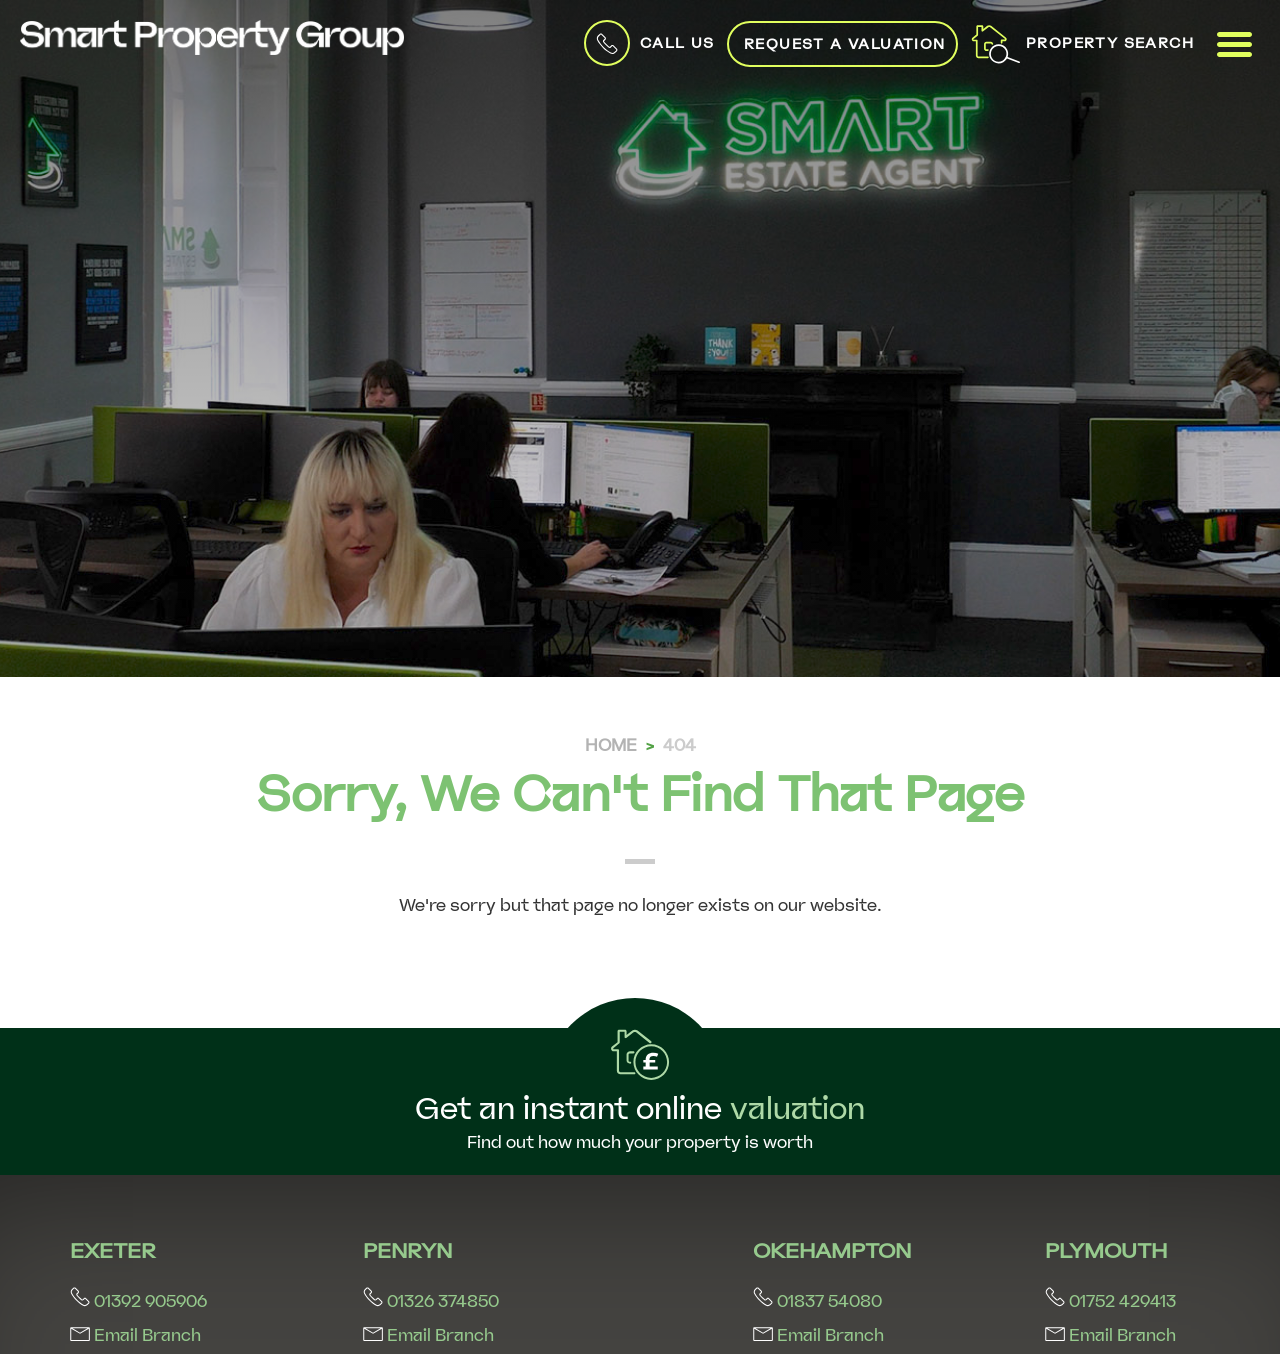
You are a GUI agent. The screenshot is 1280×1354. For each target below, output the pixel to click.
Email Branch (135, 1335)
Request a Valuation (830, 44)
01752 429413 (1110, 1301)
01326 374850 (431, 1301)
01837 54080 (817, 1301)
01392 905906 (138, 1301)
